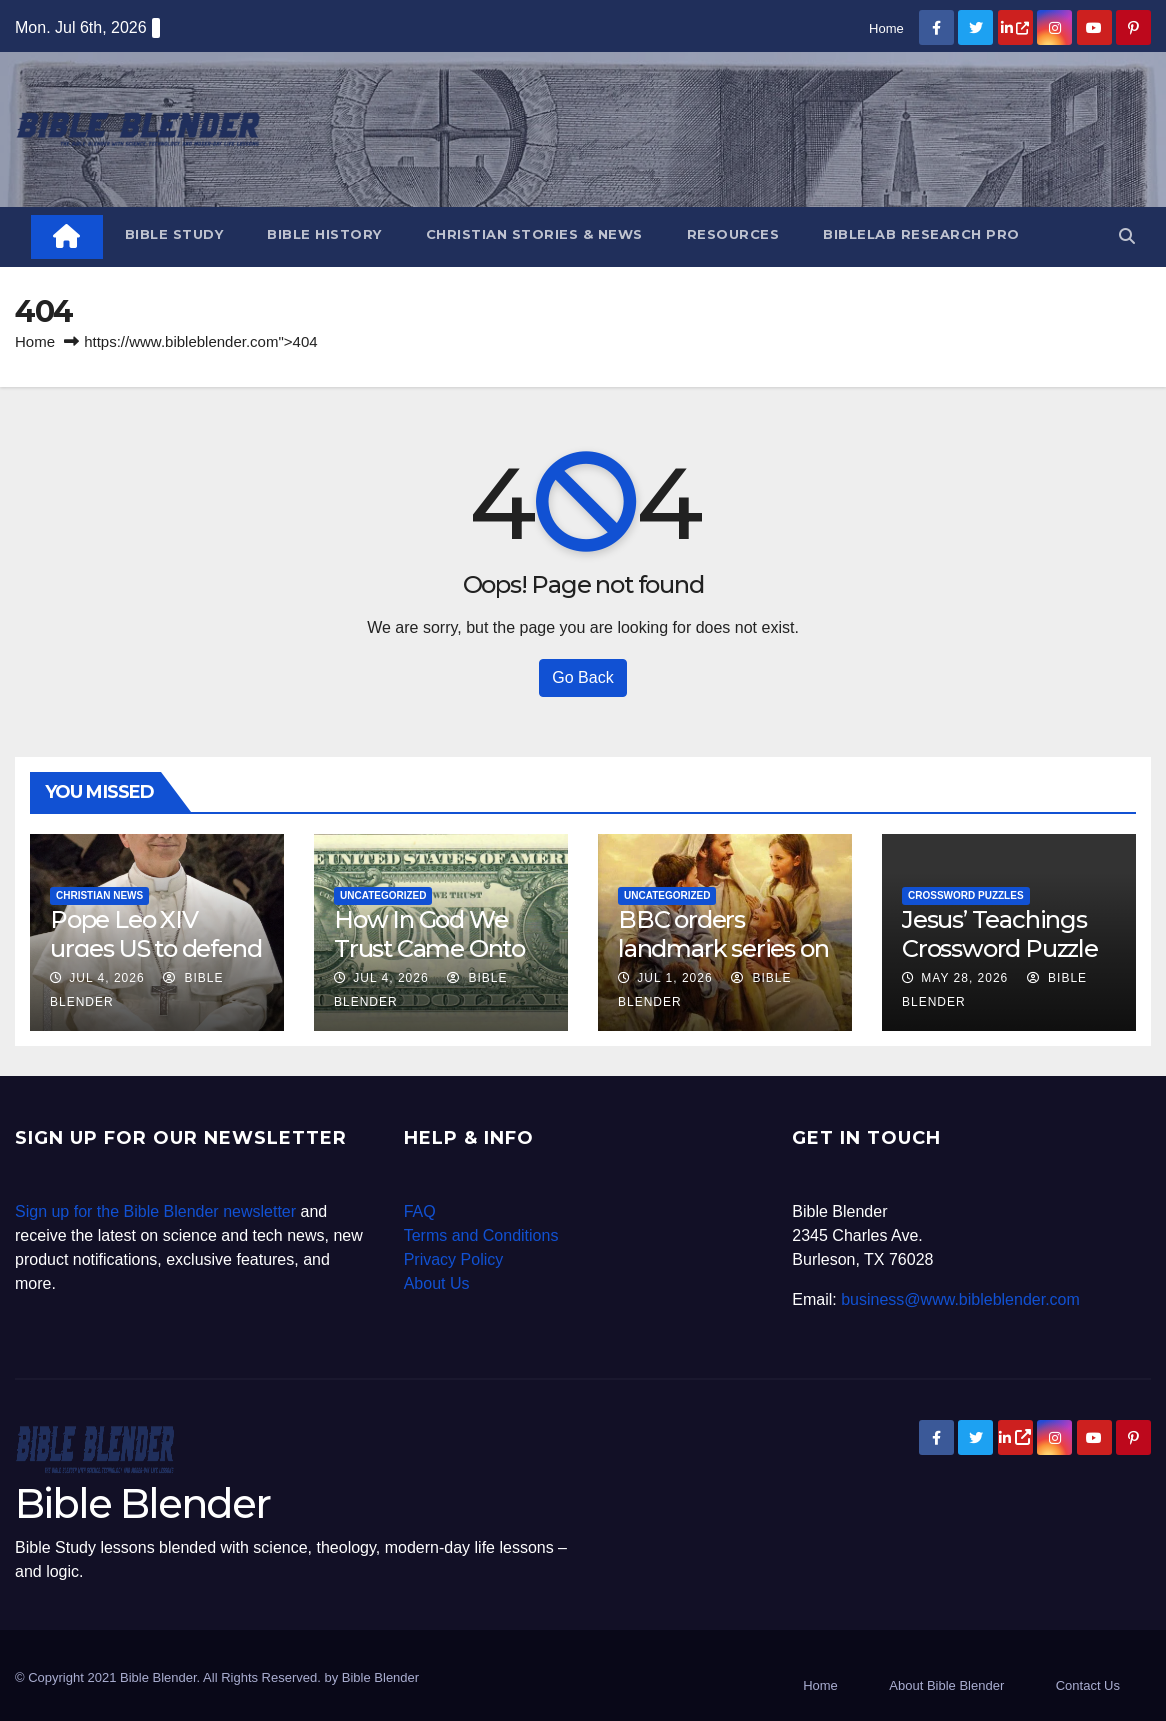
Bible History (324, 234)
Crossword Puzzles (966, 895)
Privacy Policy (454, 1259)
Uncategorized (383, 895)
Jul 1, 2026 (674, 978)
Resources (733, 234)
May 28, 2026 (964, 978)
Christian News (99, 895)
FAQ (420, 1211)
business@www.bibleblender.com (960, 1299)
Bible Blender (142, 1503)
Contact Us (1088, 1685)
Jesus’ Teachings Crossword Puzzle (1000, 934)
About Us (437, 1283)
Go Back (582, 677)
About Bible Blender (946, 1685)
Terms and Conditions (481, 1235)
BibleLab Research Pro (921, 234)
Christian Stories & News (534, 234)
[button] (1127, 236)
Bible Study (174, 234)
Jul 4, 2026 (106, 978)
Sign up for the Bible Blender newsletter (155, 1211)
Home (886, 28)
